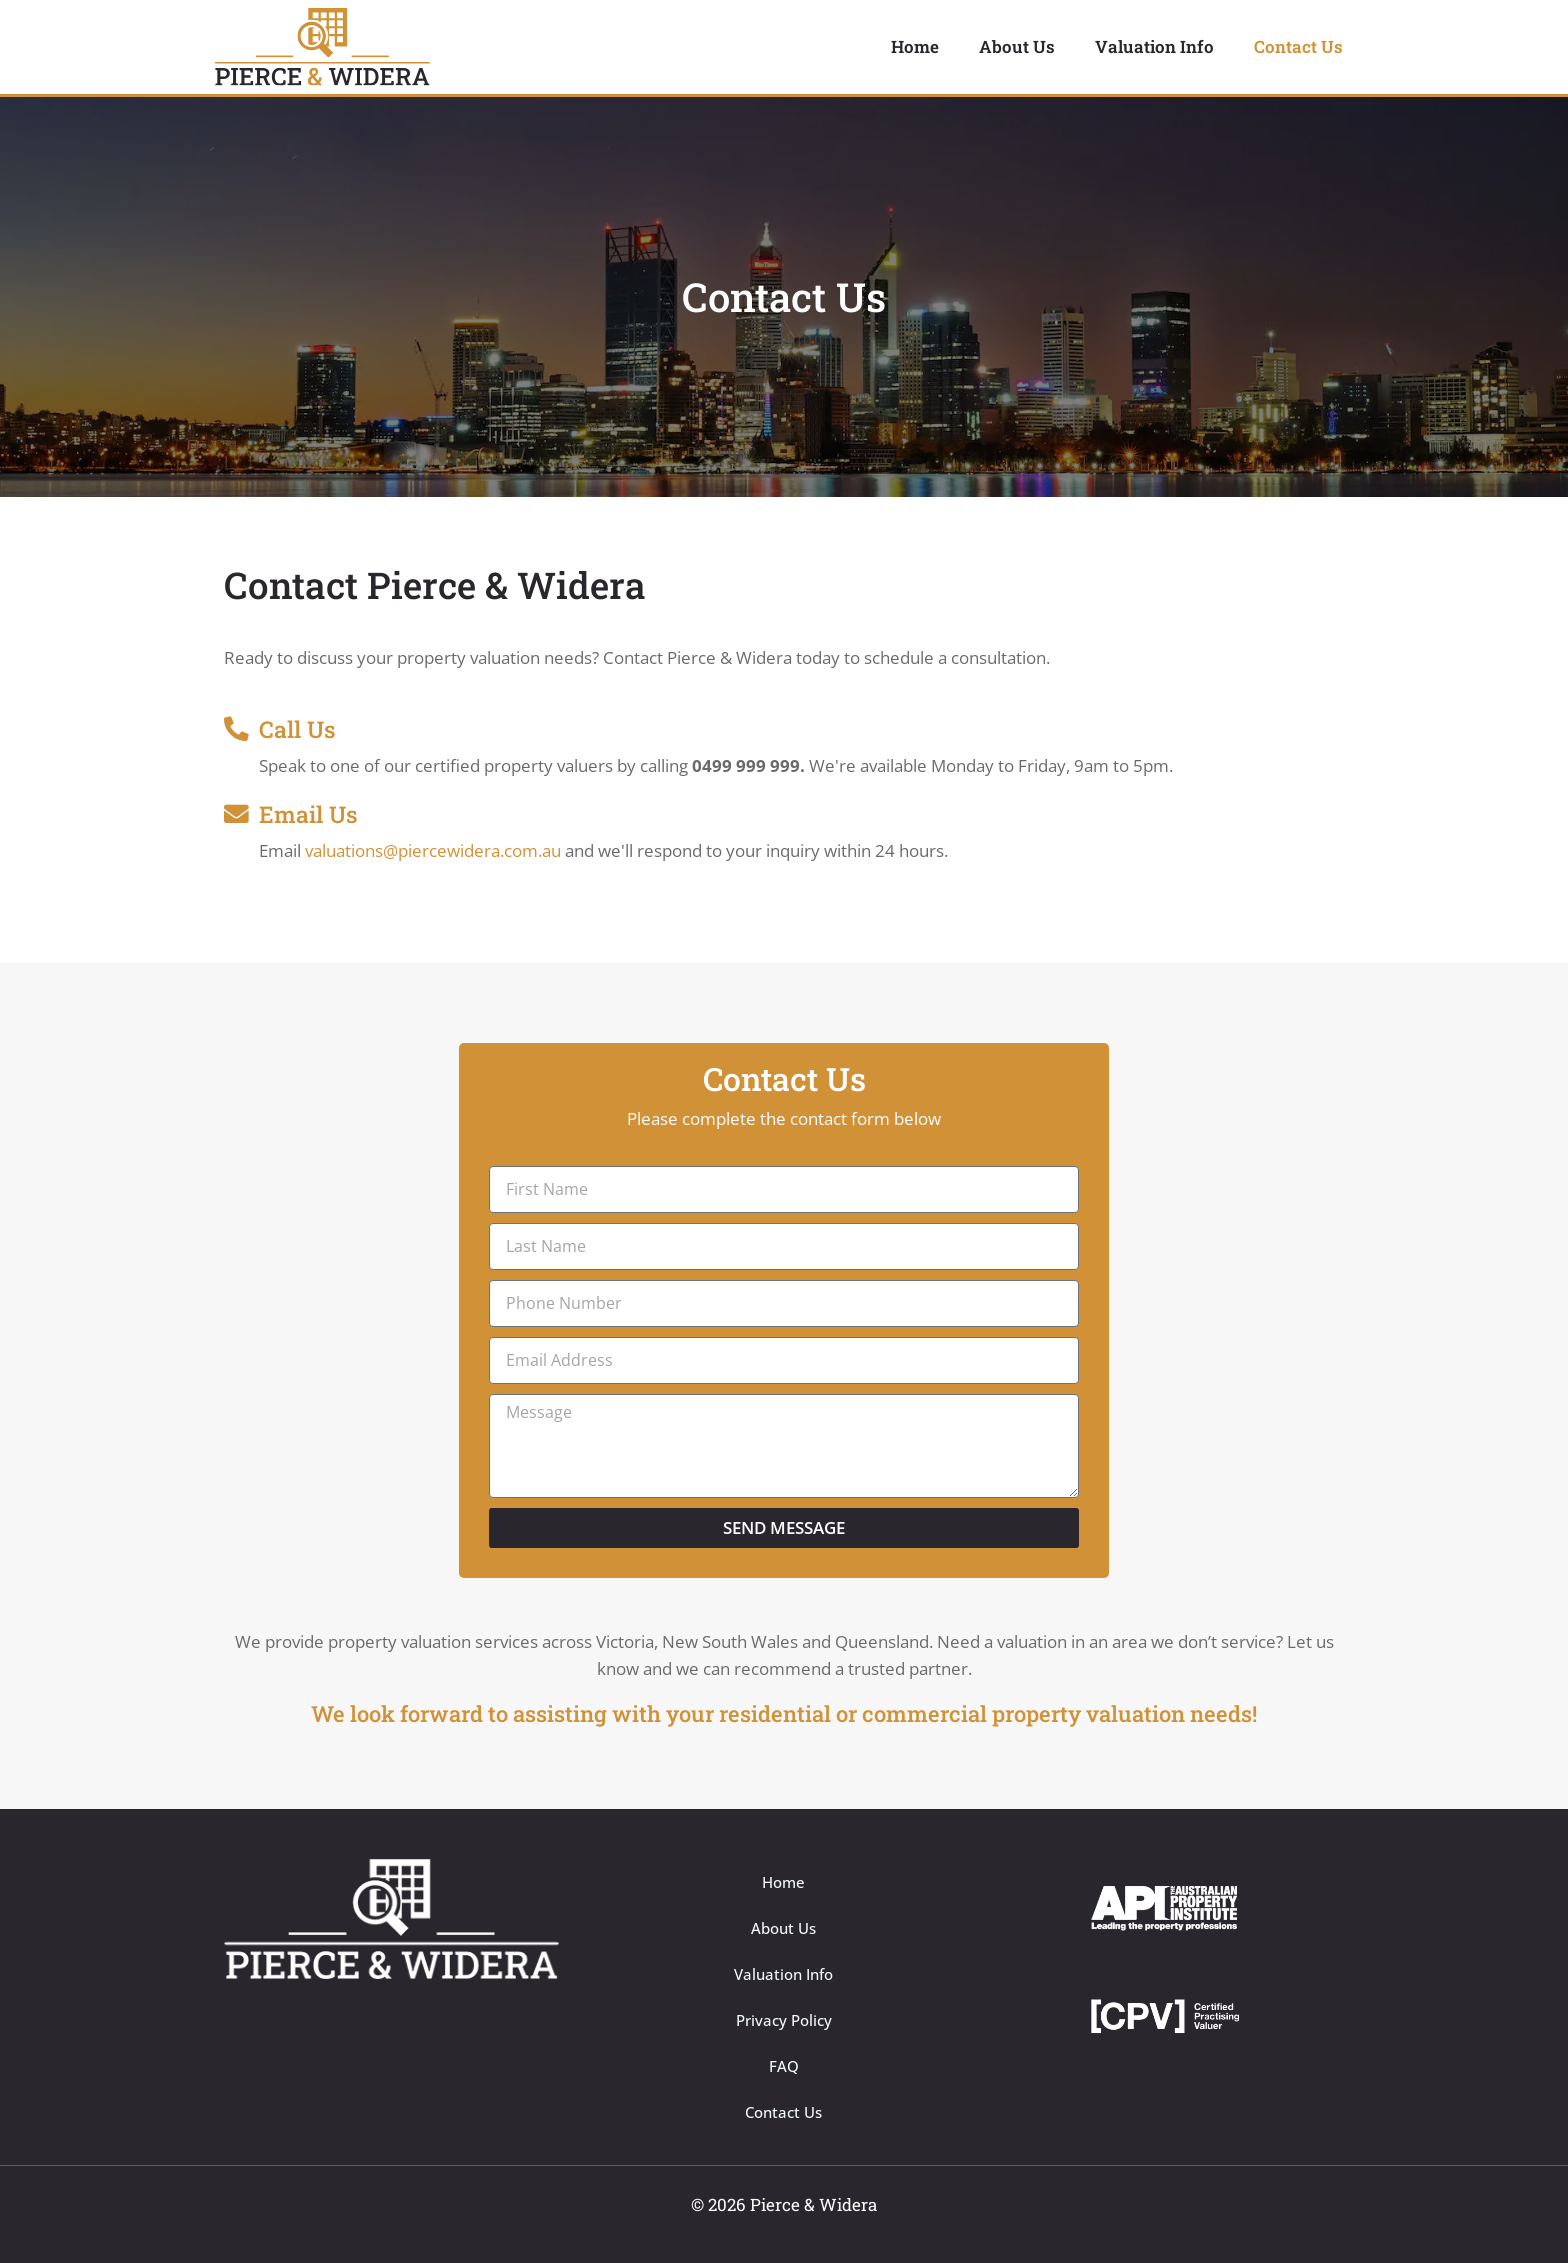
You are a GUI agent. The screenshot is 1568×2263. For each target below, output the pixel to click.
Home (915, 46)
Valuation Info (1154, 46)
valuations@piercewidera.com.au (433, 850)
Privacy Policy (784, 2020)
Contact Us (1298, 46)
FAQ (784, 2066)
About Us (1017, 46)
